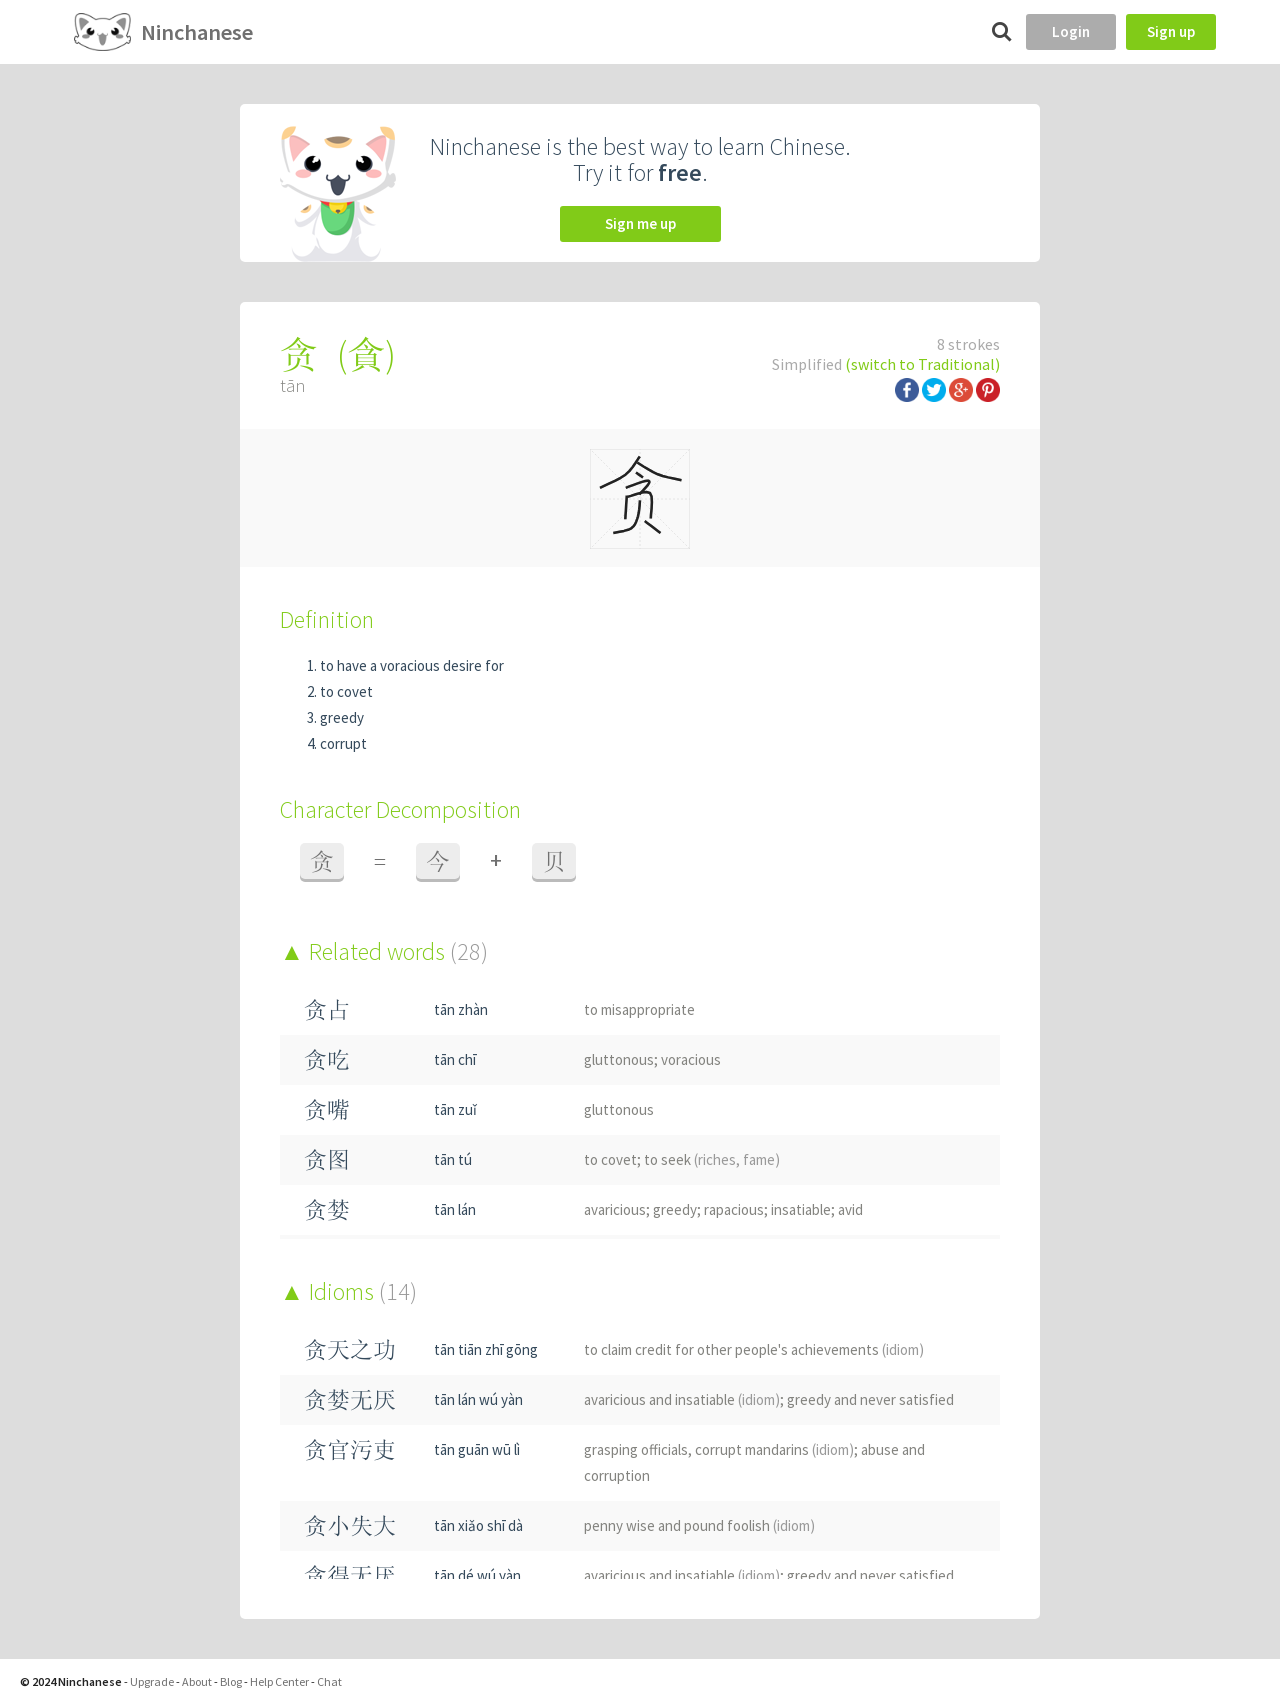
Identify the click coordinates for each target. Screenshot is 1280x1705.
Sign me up (640, 223)
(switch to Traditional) (922, 364)
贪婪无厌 (350, 1399)
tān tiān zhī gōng (486, 1349)
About (197, 1681)
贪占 (327, 1009)
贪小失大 (350, 1525)
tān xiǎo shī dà (478, 1525)
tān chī (455, 1059)
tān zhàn (461, 1009)
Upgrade (152, 1681)
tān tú (453, 1159)
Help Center (279, 1681)
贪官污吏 (350, 1449)
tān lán (455, 1209)
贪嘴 (327, 1109)
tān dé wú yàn (477, 1575)
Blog (231, 1681)
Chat (329, 1681)
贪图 (327, 1159)
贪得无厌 (350, 1575)
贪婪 (327, 1209)
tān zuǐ (455, 1109)
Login (1071, 31)
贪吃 (327, 1059)
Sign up (1171, 31)
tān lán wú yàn (478, 1399)
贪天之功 (350, 1349)
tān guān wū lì (477, 1449)
